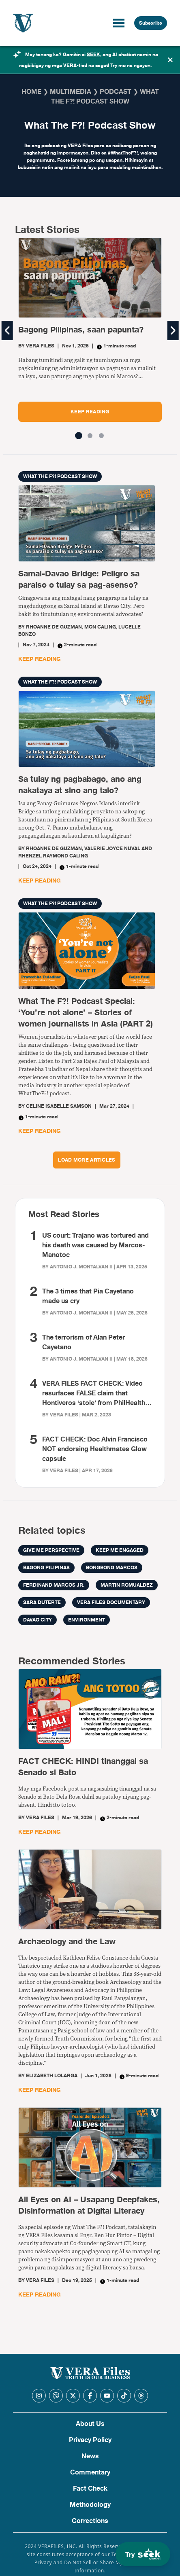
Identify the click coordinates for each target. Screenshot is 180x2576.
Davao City (37, 1620)
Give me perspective (51, 1550)
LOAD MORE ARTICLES (86, 1160)
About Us (90, 2424)
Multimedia (70, 92)
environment (86, 1620)
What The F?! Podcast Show (60, 476)
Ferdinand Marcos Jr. (53, 1585)
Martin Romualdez (127, 1585)
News (90, 2456)
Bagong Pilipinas (46, 1568)
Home (31, 92)
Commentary (90, 2472)
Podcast (115, 92)
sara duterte (42, 1602)
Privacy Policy (90, 2440)
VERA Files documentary (111, 1602)
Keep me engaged (120, 1550)
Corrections (90, 2521)
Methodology (90, 2505)
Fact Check (90, 2488)
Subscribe (150, 23)
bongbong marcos (111, 1568)
